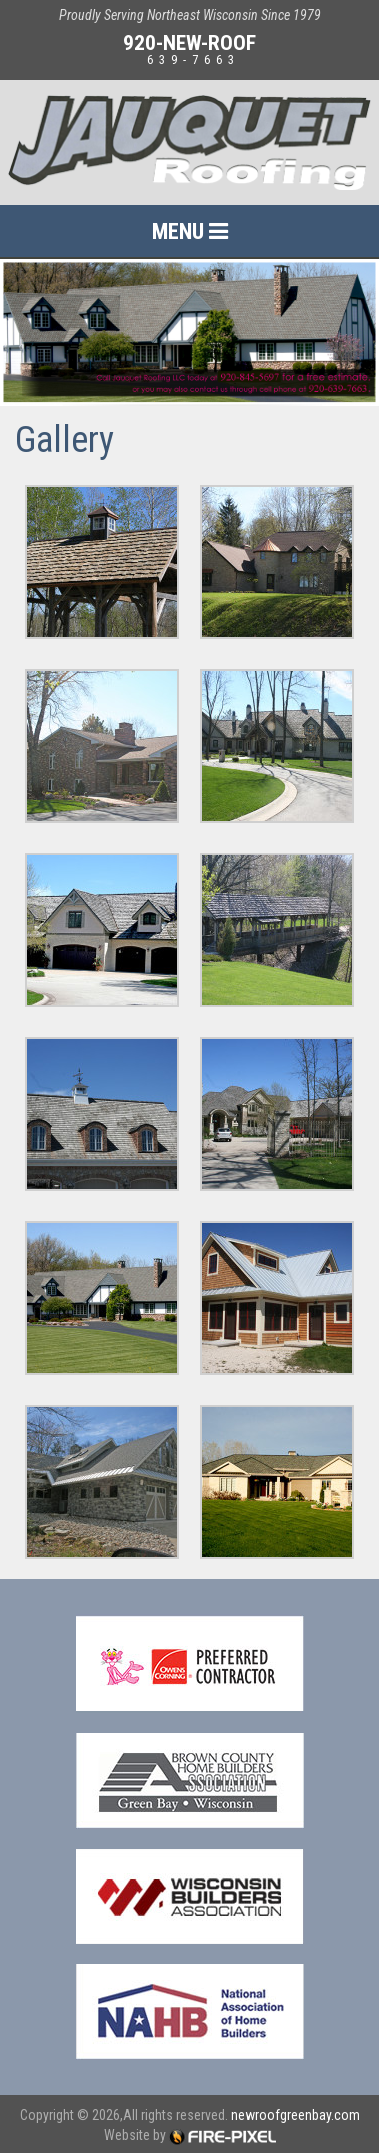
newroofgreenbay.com (295, 2115)
